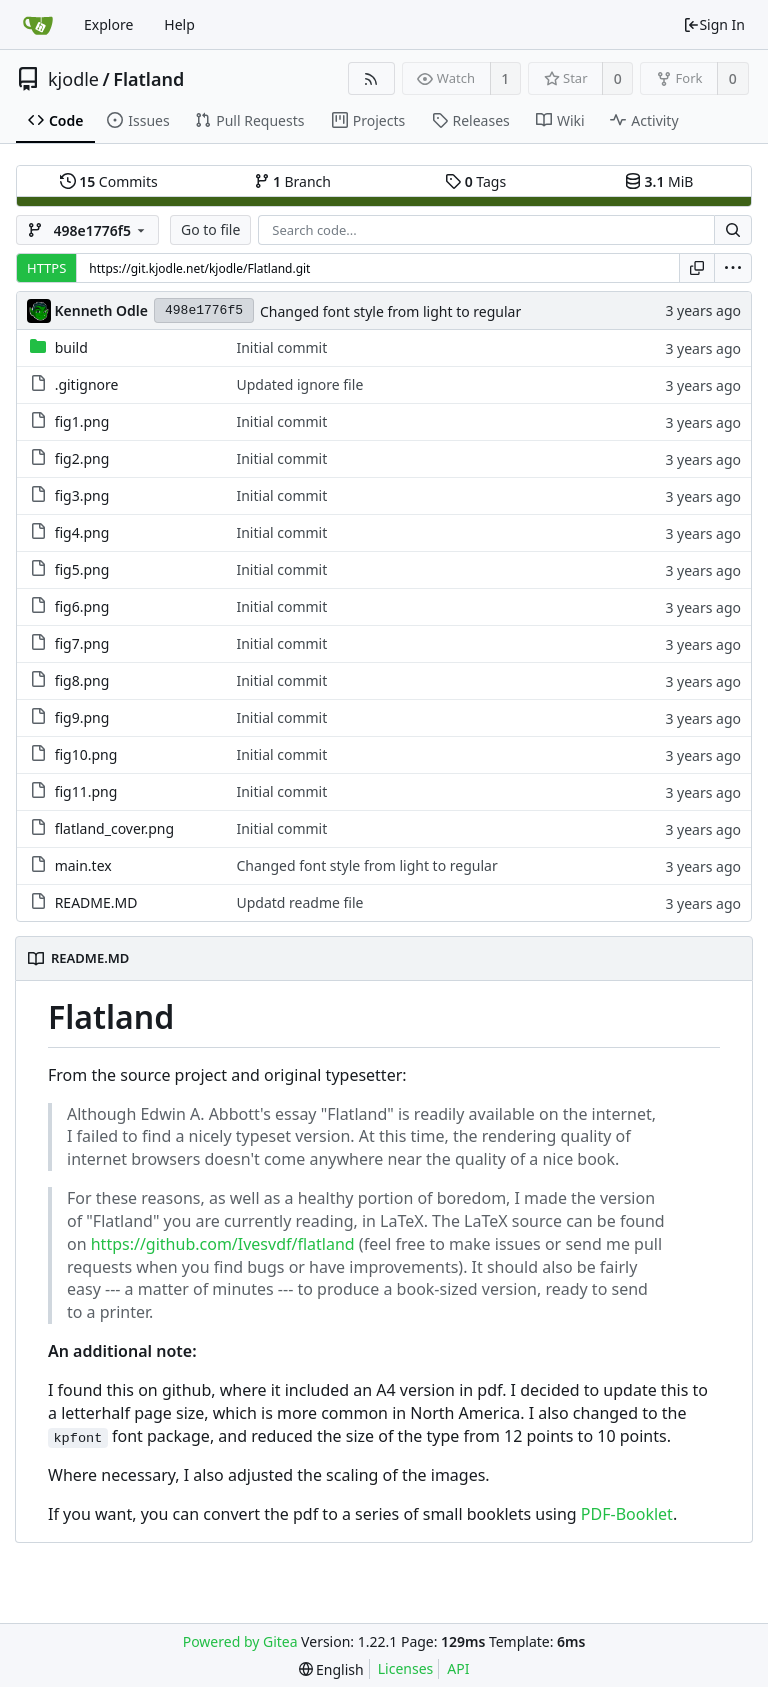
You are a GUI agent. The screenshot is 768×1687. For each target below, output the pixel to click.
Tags (475, 181)
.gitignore (87, 384)
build (71, 347)
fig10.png (86, 754)
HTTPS (46, 268)
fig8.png (82, 680)
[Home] (38, 25)
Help (179, 24)
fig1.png (82, 421)
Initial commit (281, 347)
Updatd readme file (299, 902)
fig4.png (82, 532)
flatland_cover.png (114, 828)
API (458, 1668)
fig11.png (86, 791)
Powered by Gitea (240, 1641)
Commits (109, 181)
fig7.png (82, 643)
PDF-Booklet (627, 1514)
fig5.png (82, 569)
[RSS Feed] (371, 78)
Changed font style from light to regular (390, 311)
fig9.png (82, 717)
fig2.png (82, 458)
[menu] (733, 268)
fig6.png (82, 606)
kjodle (73, 79)
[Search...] (733, 230)
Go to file (210, 229)
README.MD (96, 902)
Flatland (148, 79)
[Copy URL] (697, 268)
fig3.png (82, 495)
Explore (108, 24)
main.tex (83, 865)
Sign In (714, 24)
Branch (293, 181)
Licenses (406, 1668)
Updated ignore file (299, 384)
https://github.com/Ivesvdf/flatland (223, 1244)
